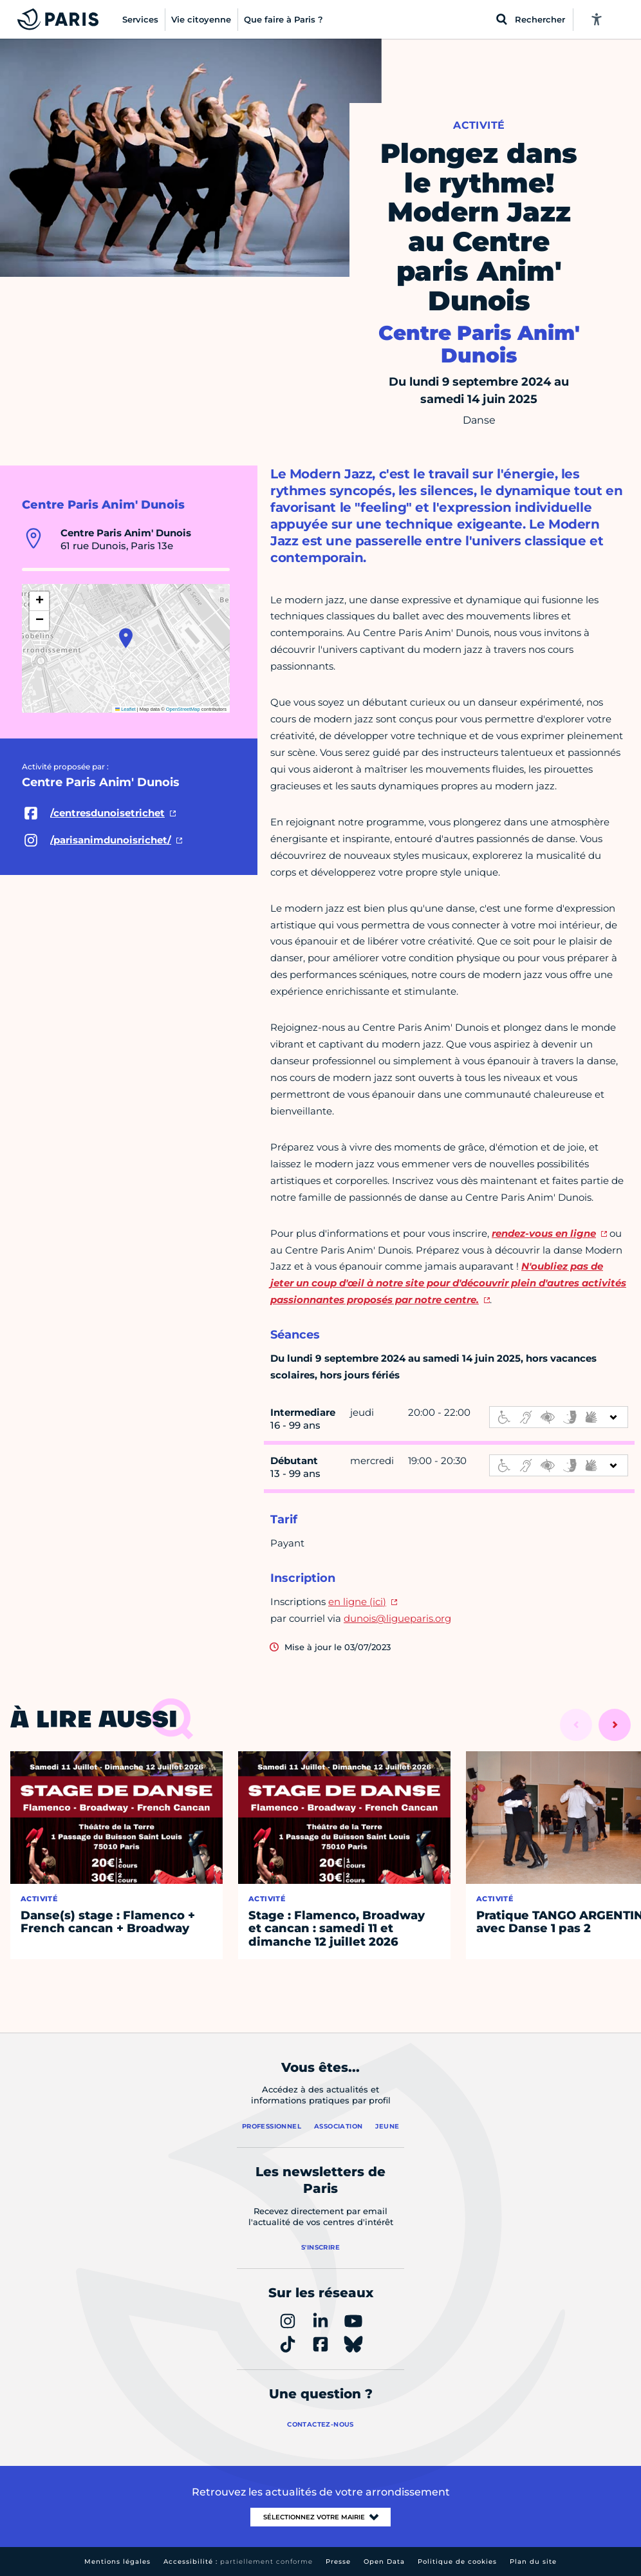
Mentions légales (117, 2561)
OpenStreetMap (183, 709)
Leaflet (125, 709)
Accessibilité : (238, 2561)
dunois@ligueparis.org (397, 1618)
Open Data (384, 2561)
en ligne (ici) (357, 1601)
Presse (338, 2561)
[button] (126, 638)
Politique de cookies (457, 2561)
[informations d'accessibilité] (558, 1417)
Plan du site (533, 2561)
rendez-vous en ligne (544, 1233)
